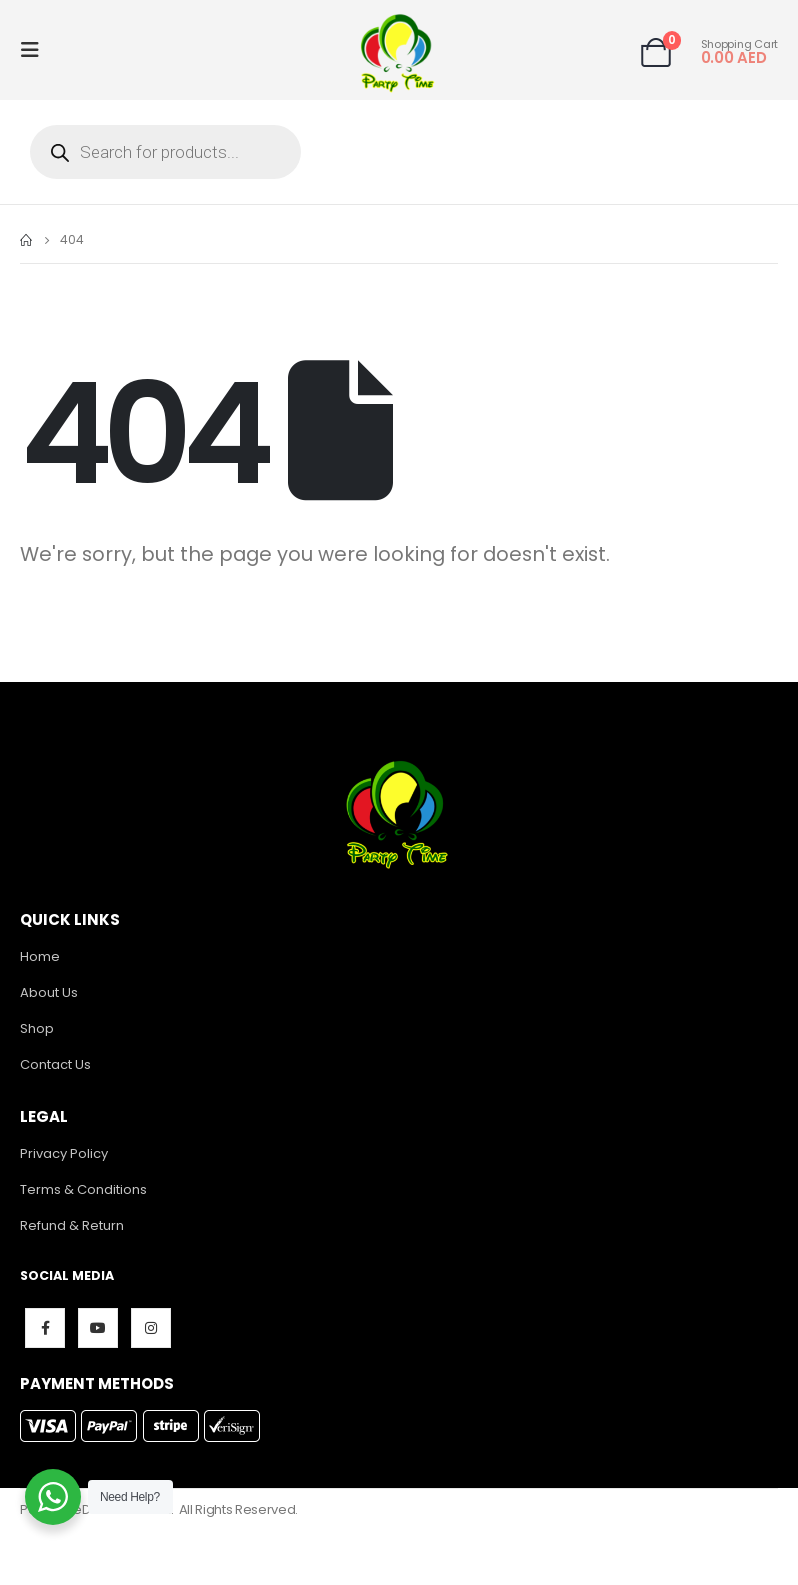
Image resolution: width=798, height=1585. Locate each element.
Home (40, 956)
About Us (49, 992)
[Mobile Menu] (36, 50)
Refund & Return (72, 1225)
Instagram (151, 1328)
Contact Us (55, 1064)
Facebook (45, 1328)
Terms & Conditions (83, 1189)
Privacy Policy (64, 1153)
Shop (37, 1028)
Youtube (98, 1328)
